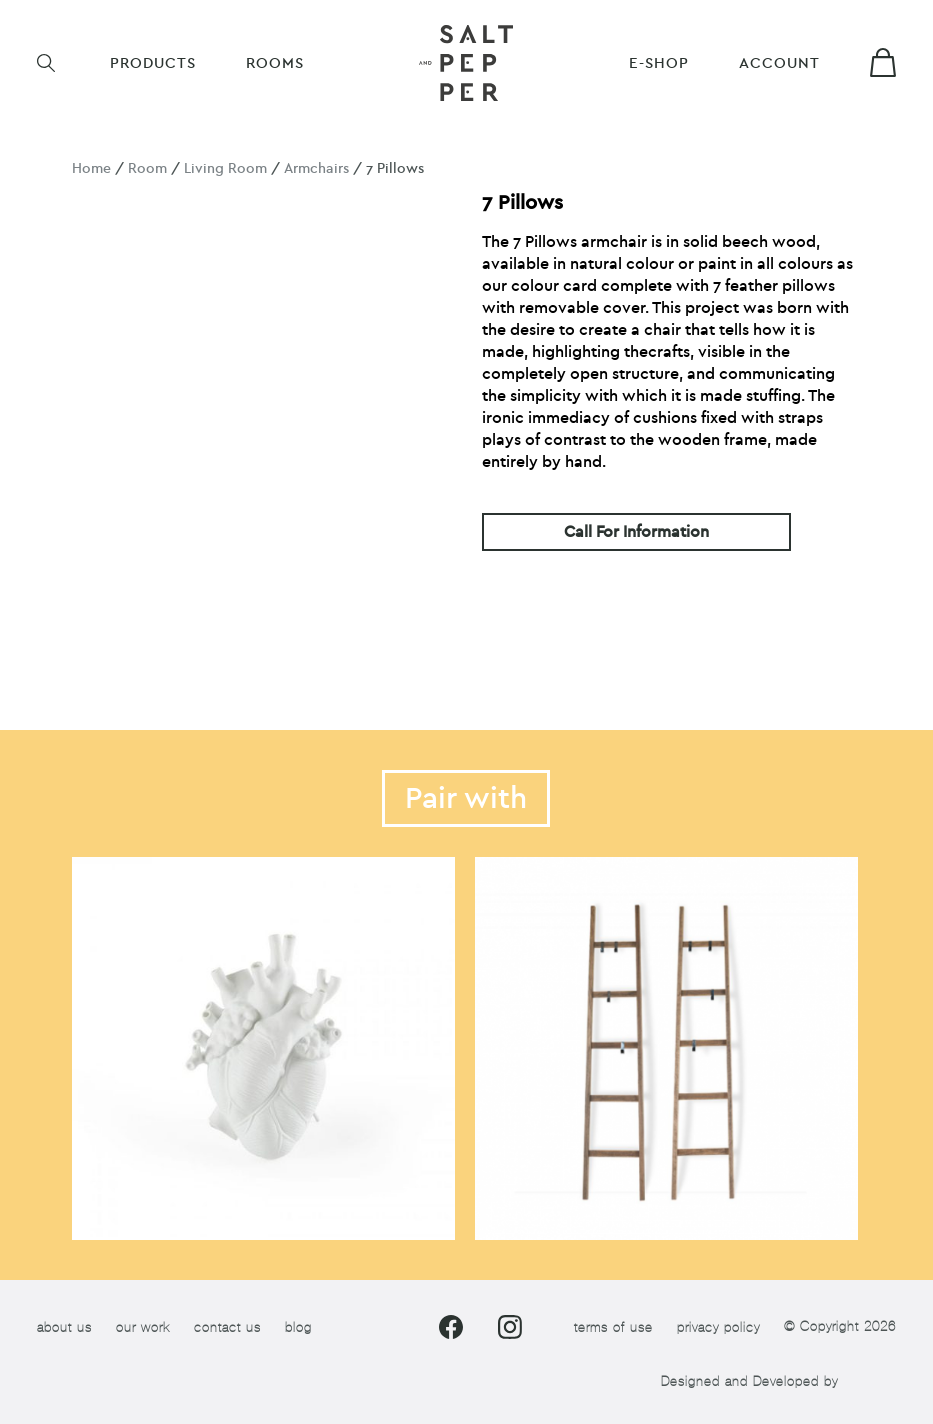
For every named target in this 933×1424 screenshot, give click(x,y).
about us (64, 1327)
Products (153, 63)
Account (779, 63)
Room (147, 168)
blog (298, 1327)
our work (143, 1327)
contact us (227, 1327)
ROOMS (275, 63)
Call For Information (636, 532)
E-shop (659, 63)
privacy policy (718, 1327)
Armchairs (316, 168)
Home (91, 168)
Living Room (225, 168)
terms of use (613, 1327)
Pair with (466, 798)
